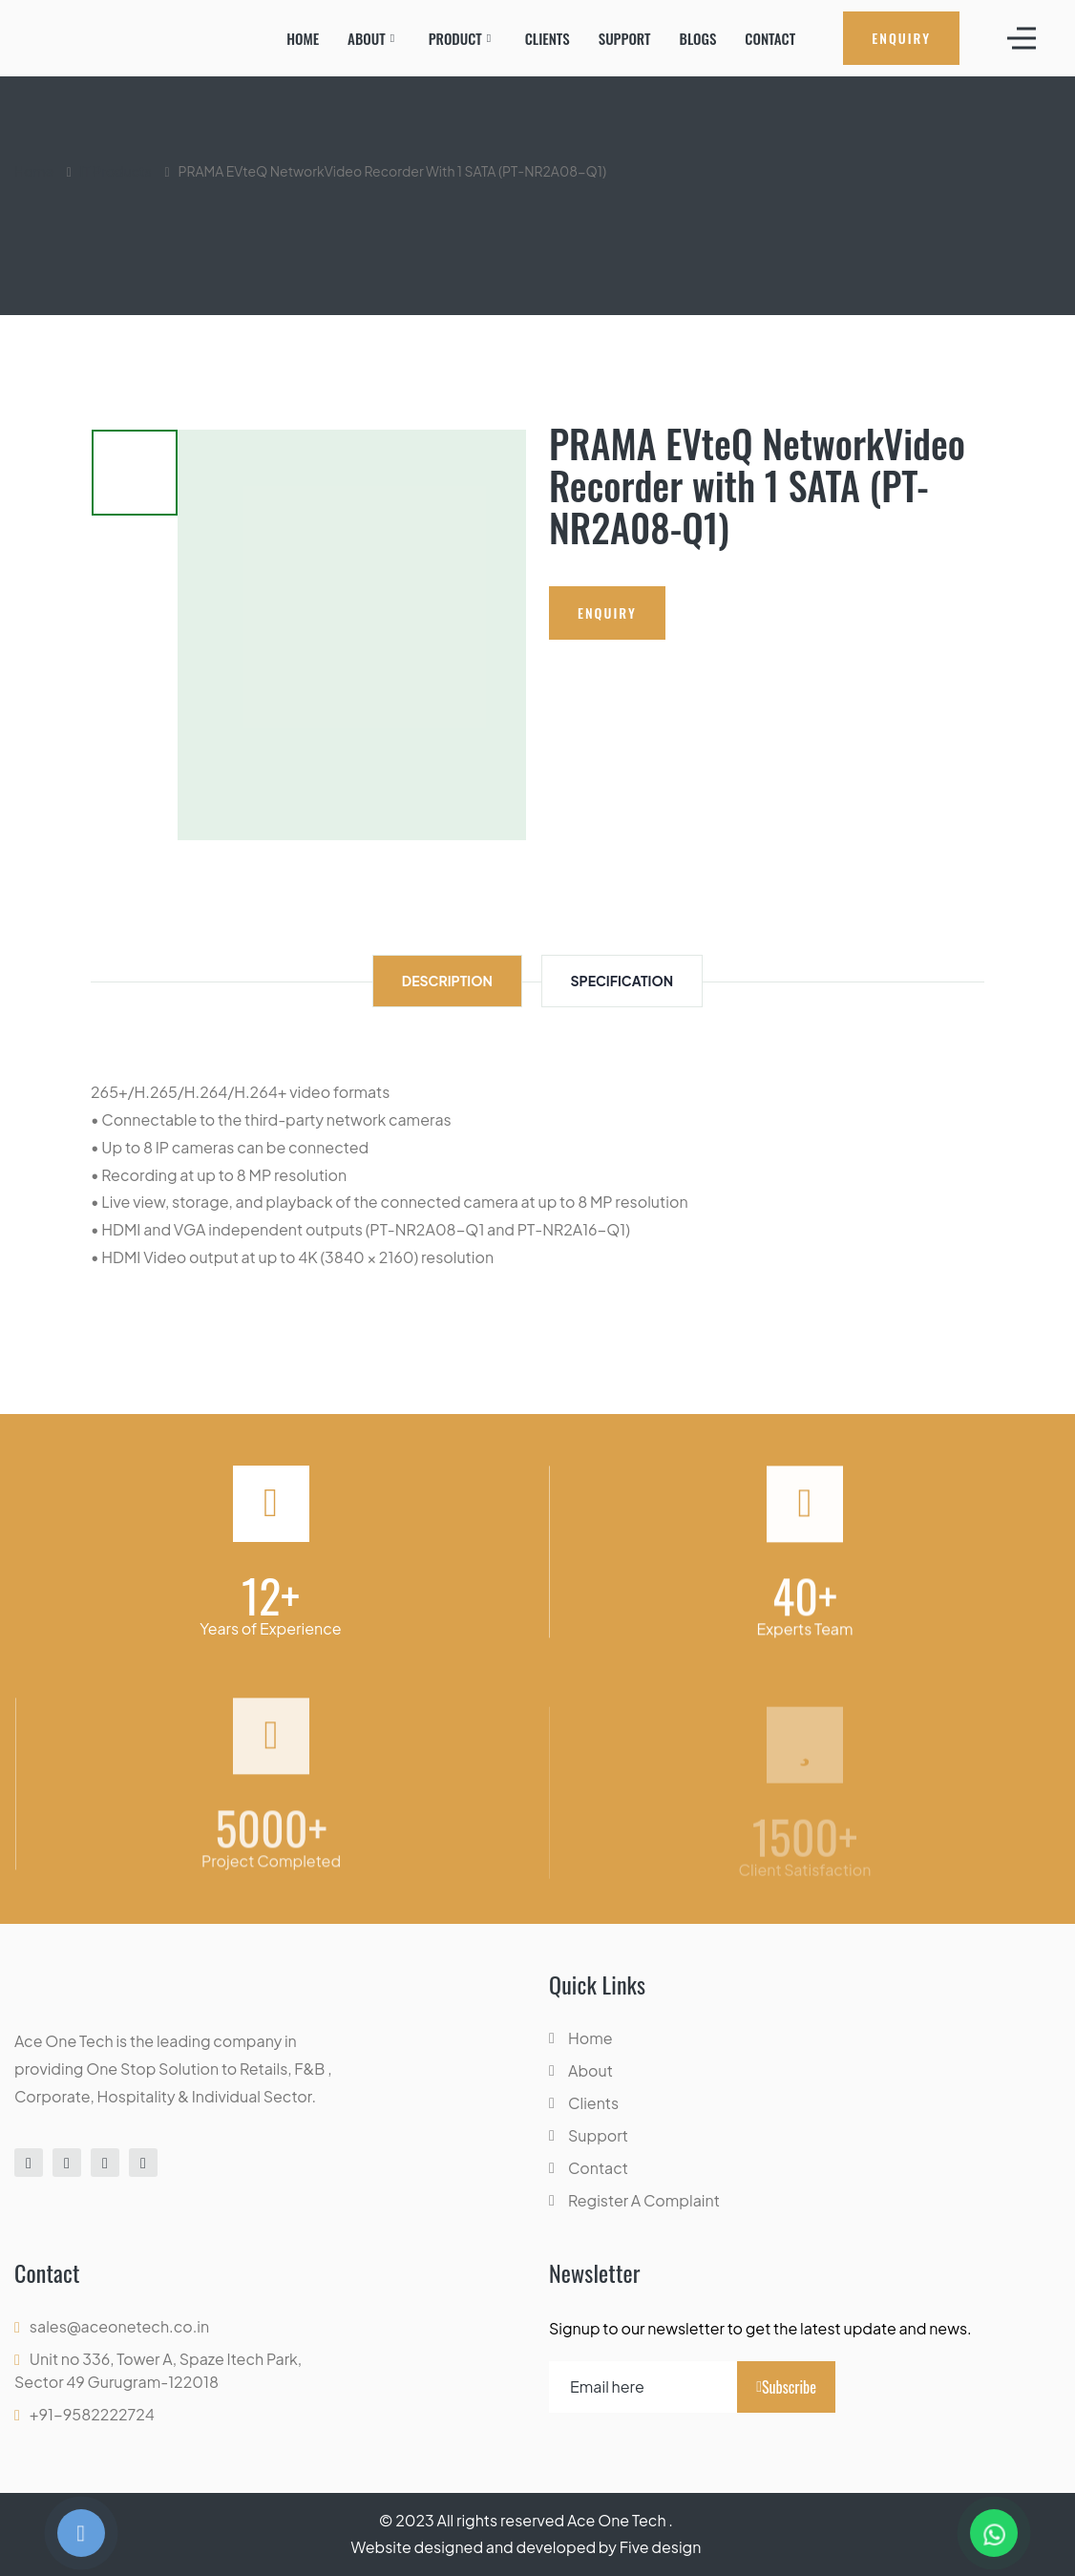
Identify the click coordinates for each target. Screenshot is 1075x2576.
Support (625, 38)
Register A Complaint (644, 2200)
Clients (547, 38)
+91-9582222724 (92, 2414)
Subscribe (786, 2387)
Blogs (698, 38)
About (367, 38)
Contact (770, 38)
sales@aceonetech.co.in (119, 2326)
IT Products (116, 170)
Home (302, 38)
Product (455, 38)
